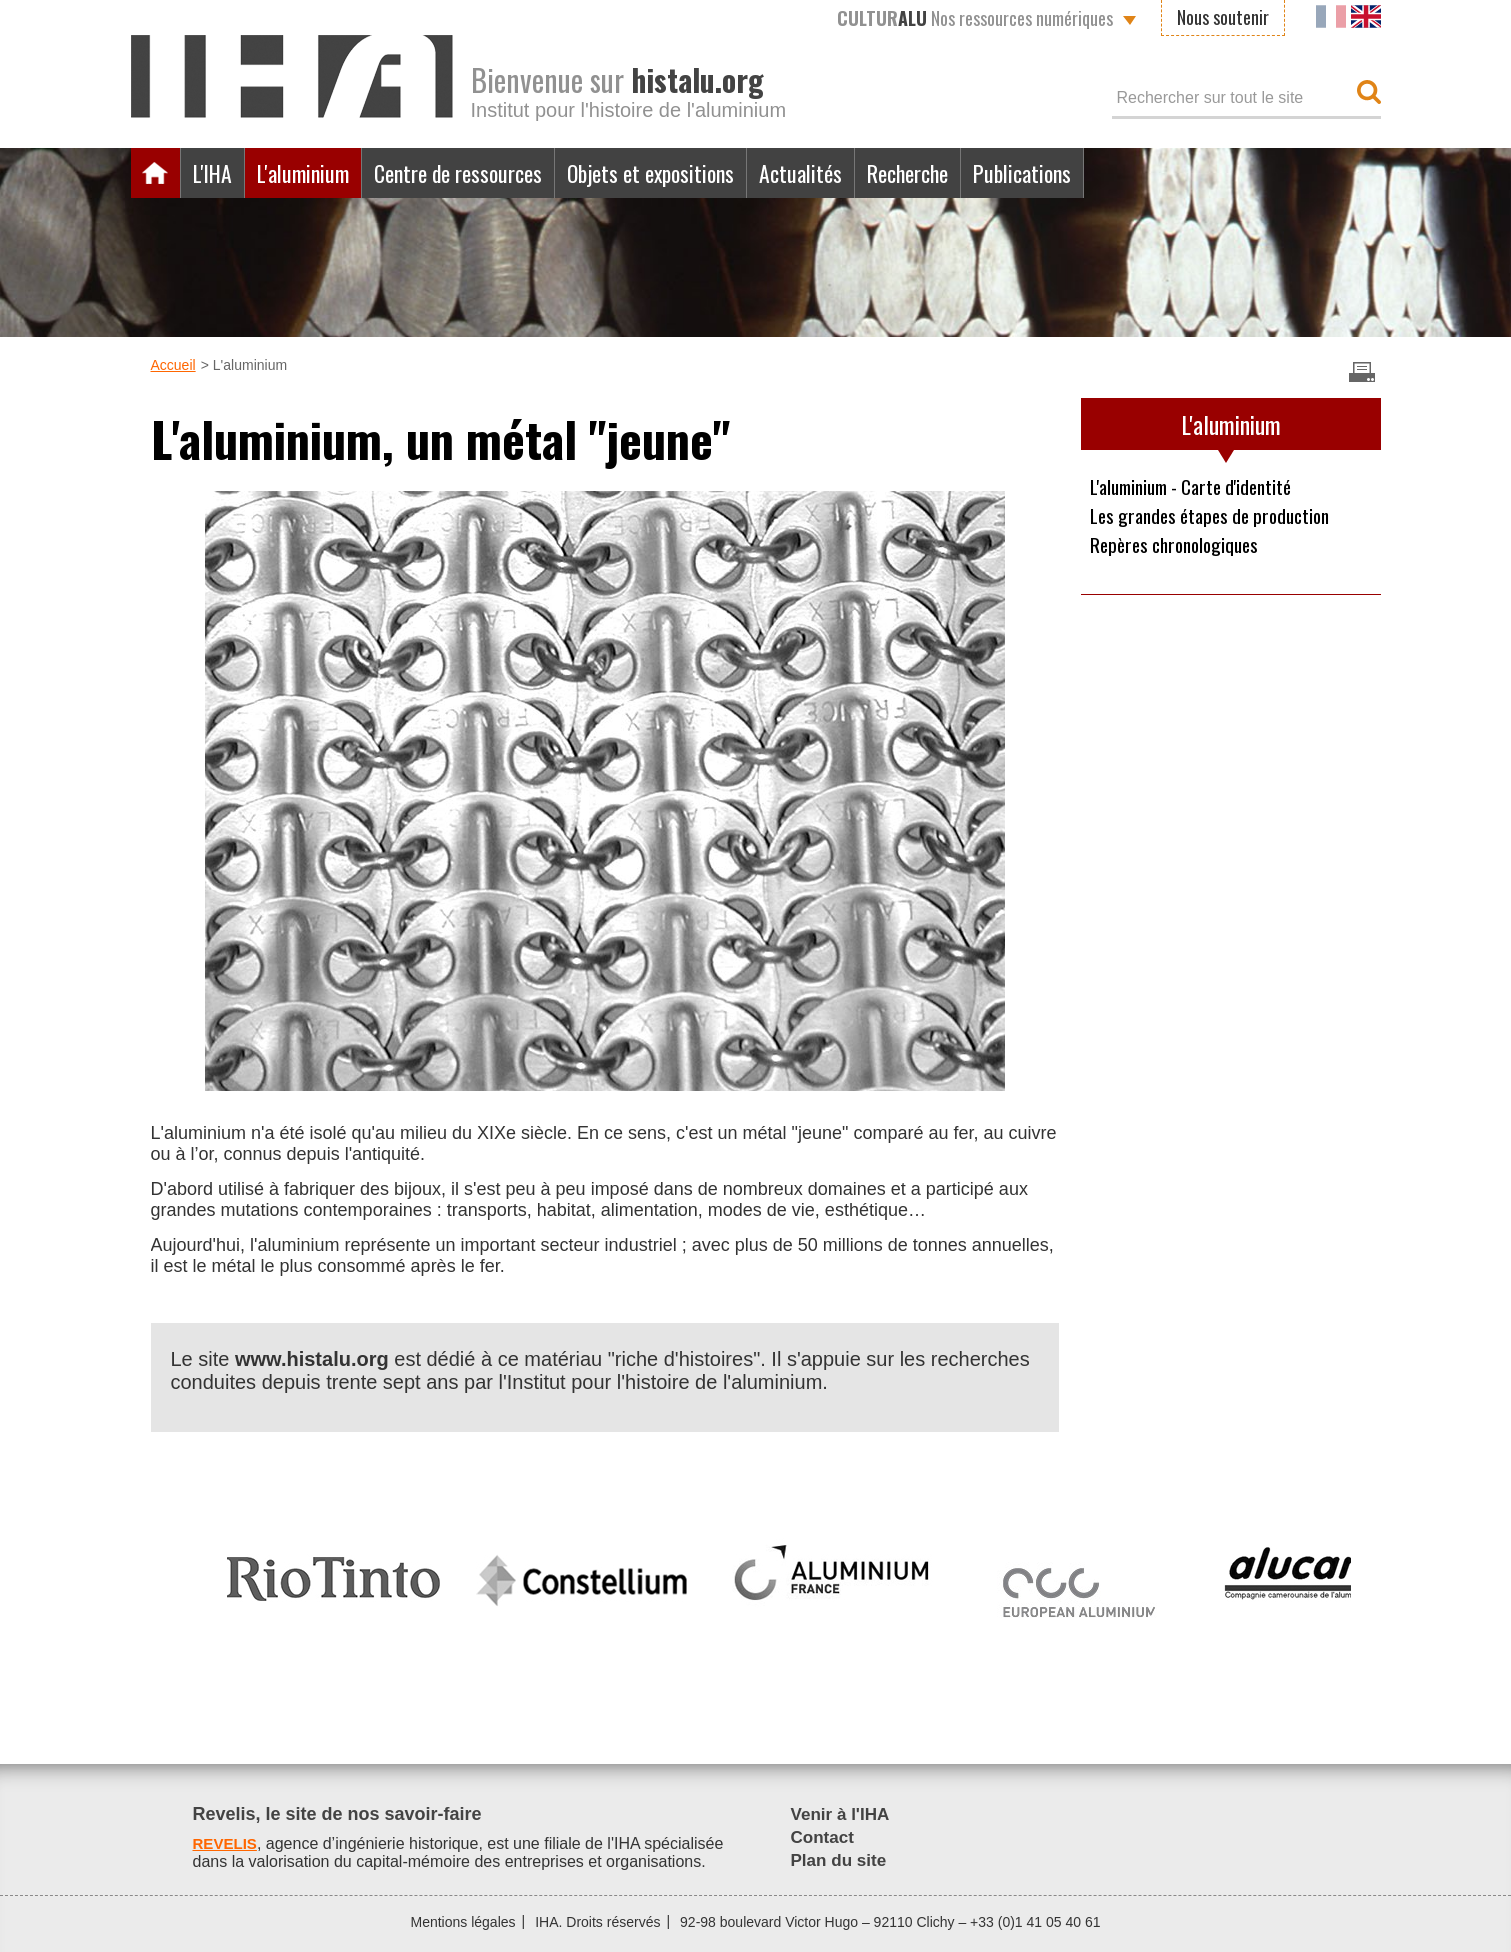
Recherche (972, 173)
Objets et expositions (693, 173)
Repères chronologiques (1180, 547)
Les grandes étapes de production (1218, 517)
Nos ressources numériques (975, 18)
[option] (333, 1570)
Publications (1098, 173)
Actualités (856, 173)
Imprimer (1362, 372)
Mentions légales (462, 1922)
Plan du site (840, 1860)
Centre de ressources (483, 173)
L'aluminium (315, 173)
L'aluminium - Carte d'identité (1199, 487)
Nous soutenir (1223, 17)
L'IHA (216, 173)
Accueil (156, 173)
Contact (823, 1837)
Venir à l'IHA (842, 1814)
